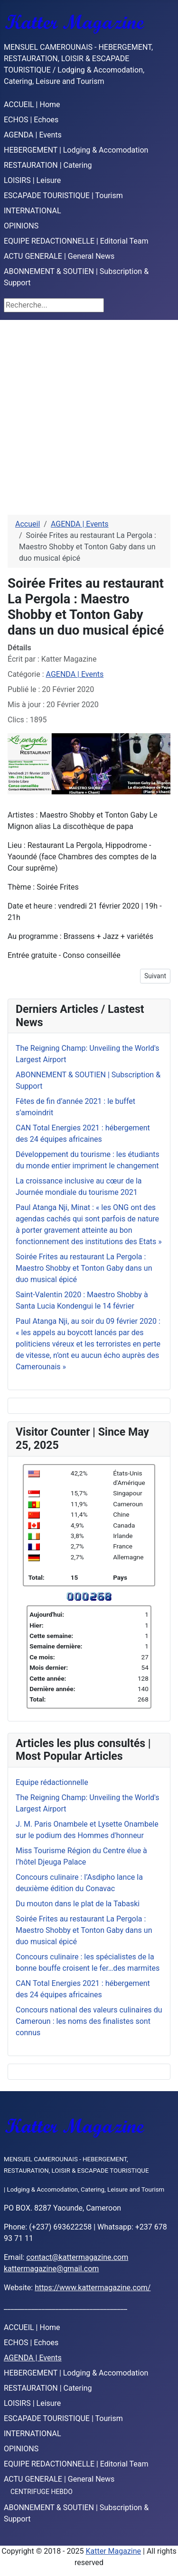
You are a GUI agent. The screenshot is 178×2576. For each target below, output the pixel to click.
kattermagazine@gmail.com (51, 2268)
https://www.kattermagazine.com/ (92, 2287)
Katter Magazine (113, 2551)
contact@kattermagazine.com (77, 2257)
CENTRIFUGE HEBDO (41, 2491)
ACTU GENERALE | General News (59, 256)
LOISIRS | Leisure (32, 180)
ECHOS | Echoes (31, 119)
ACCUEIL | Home (32, 104)
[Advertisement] (89, 413)
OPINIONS (21, 225)
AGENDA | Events (33, 134)
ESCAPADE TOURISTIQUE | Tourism (63, 195)
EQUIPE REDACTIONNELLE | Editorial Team (76, 241)
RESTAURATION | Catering (48, 165)
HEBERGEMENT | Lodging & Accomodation (76, 150)
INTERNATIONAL (32, 210)
